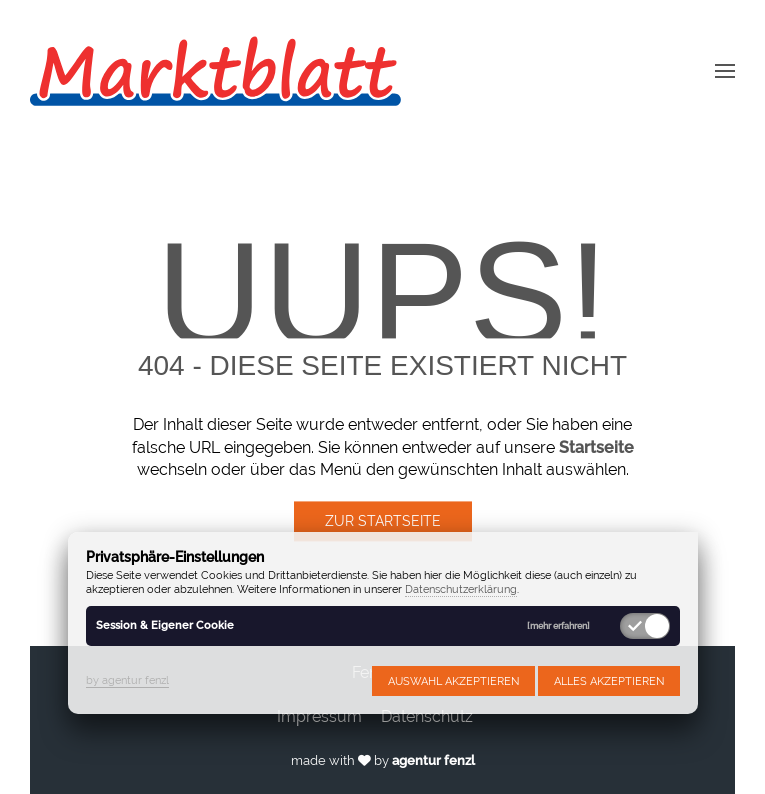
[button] (725, 70)
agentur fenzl (433, 760)
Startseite (596, 447)
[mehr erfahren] (558, 626)
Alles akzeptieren (609, 681)
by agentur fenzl (127, 680)
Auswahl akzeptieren (453, 681)
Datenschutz (427, 716)
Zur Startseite (383, 522)
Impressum (319, 716)
